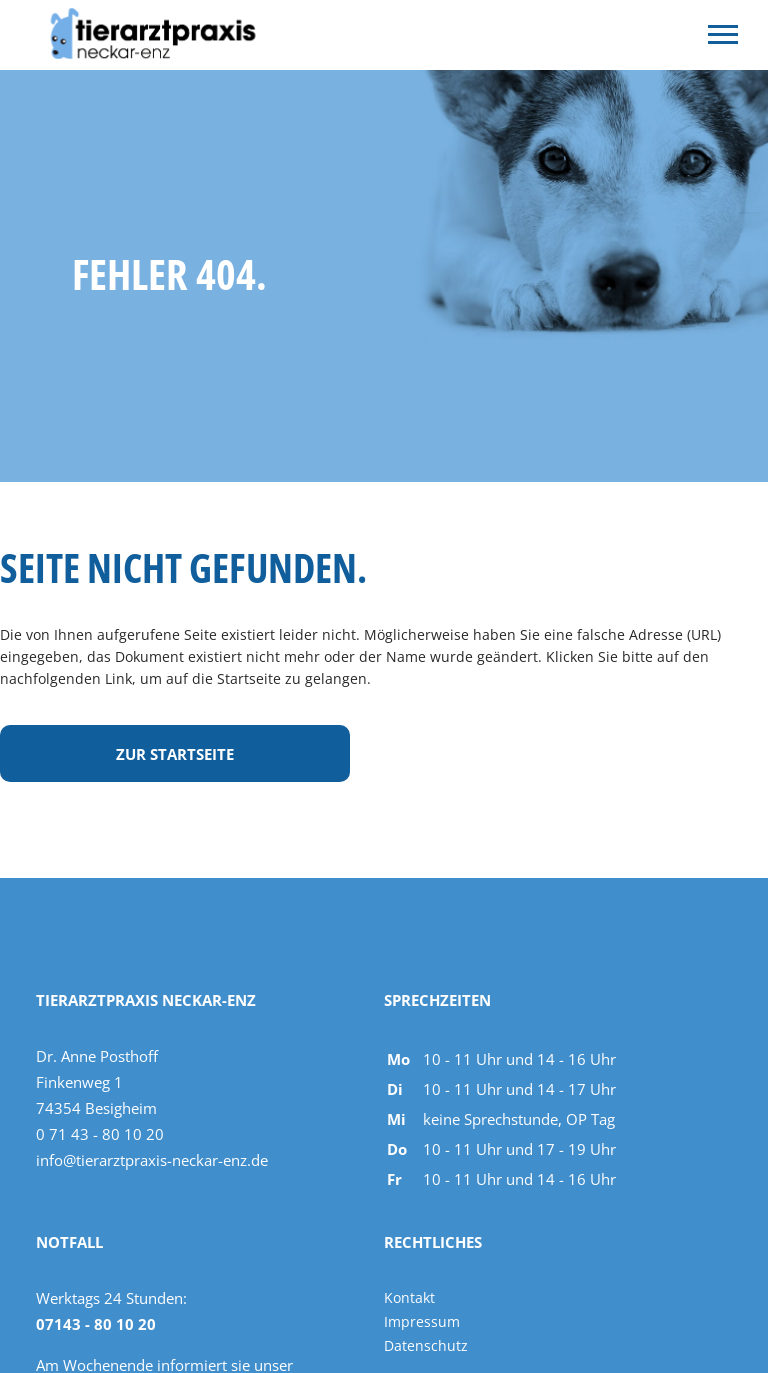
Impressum (422, 1321)
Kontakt (409, 1297)
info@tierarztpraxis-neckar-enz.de (152, 1160)
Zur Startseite (175, 754)
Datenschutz (426, 1345)
